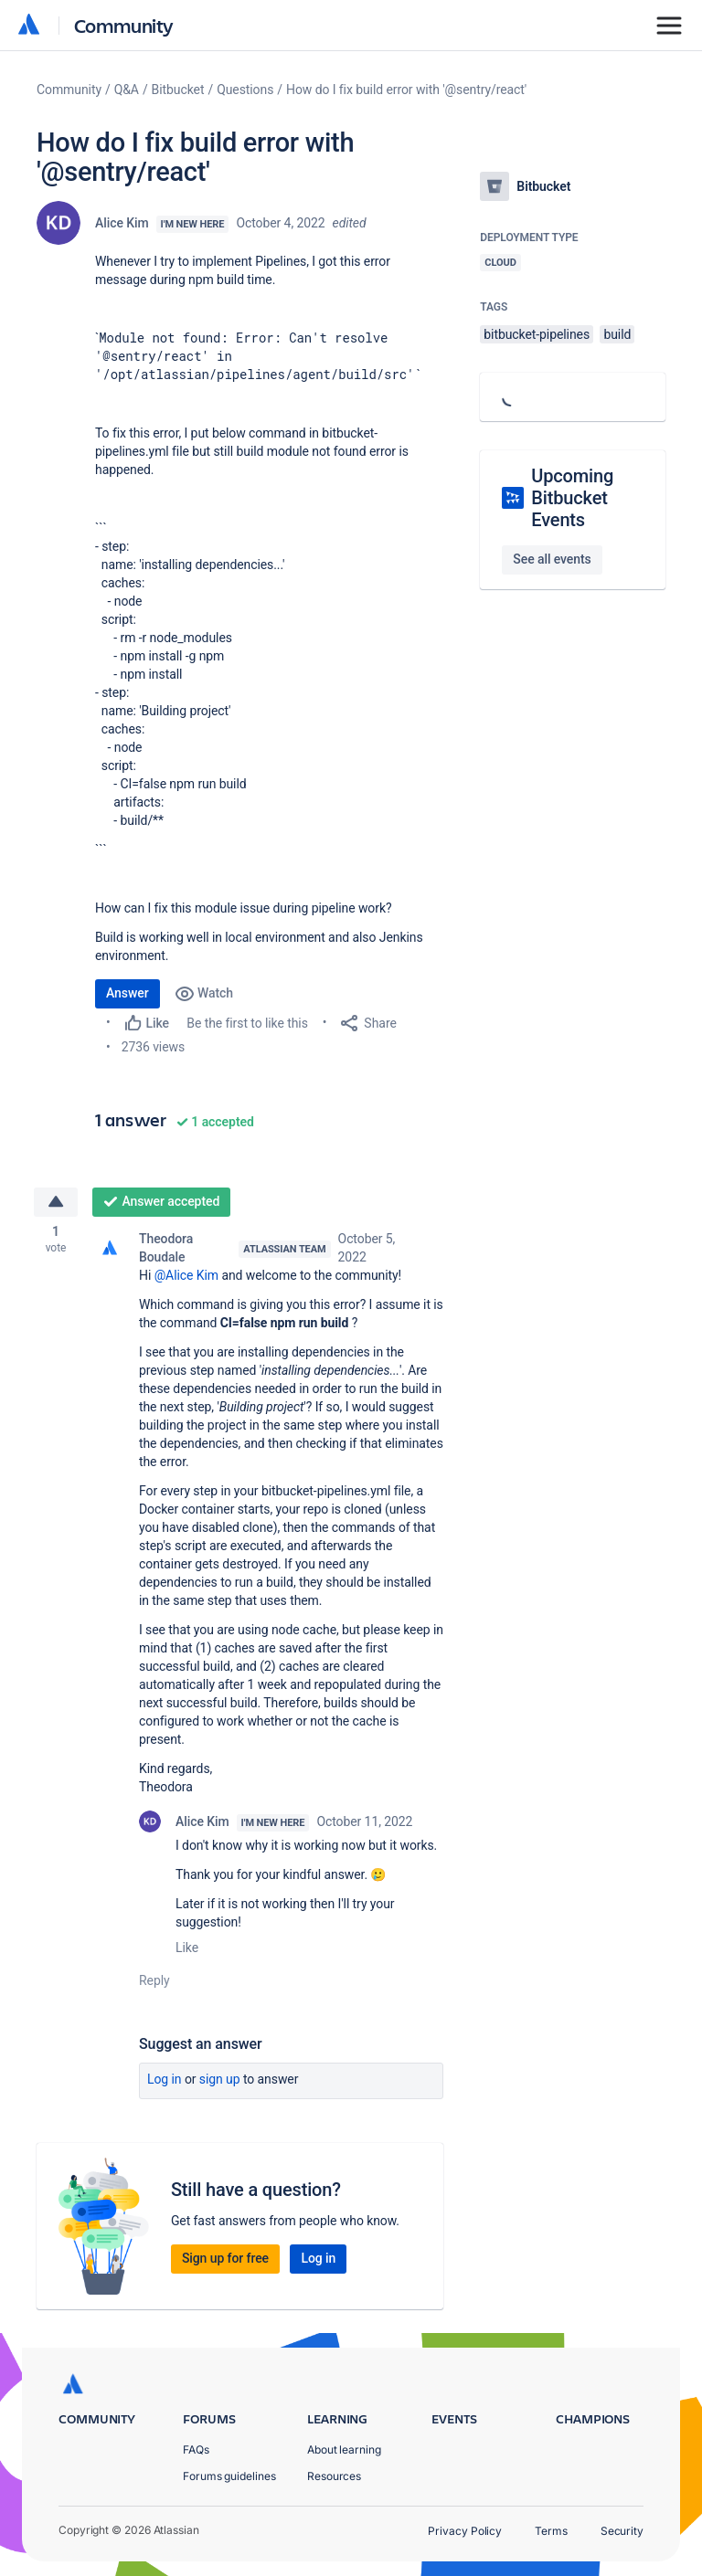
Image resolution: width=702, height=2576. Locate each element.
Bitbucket (178, 89)
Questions (245, 89)
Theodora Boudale (166, 1249)
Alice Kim (122, 223)
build (617, 334)
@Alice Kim (186, 1277)
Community (124, 25)
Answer (127, 993)
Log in (164, 2081)
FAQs (196, 2449)
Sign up (219, 2081)
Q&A (126, 89)
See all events (551, 559)
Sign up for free (225, 2260)
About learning (344, 2449)
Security (622, 2531)
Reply (154, 1982)
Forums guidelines (229, 2476)
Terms (551, 2531)
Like (187, 1949)
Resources (334, 2476)
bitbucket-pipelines (537, 334)
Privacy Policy (465, 2531)
